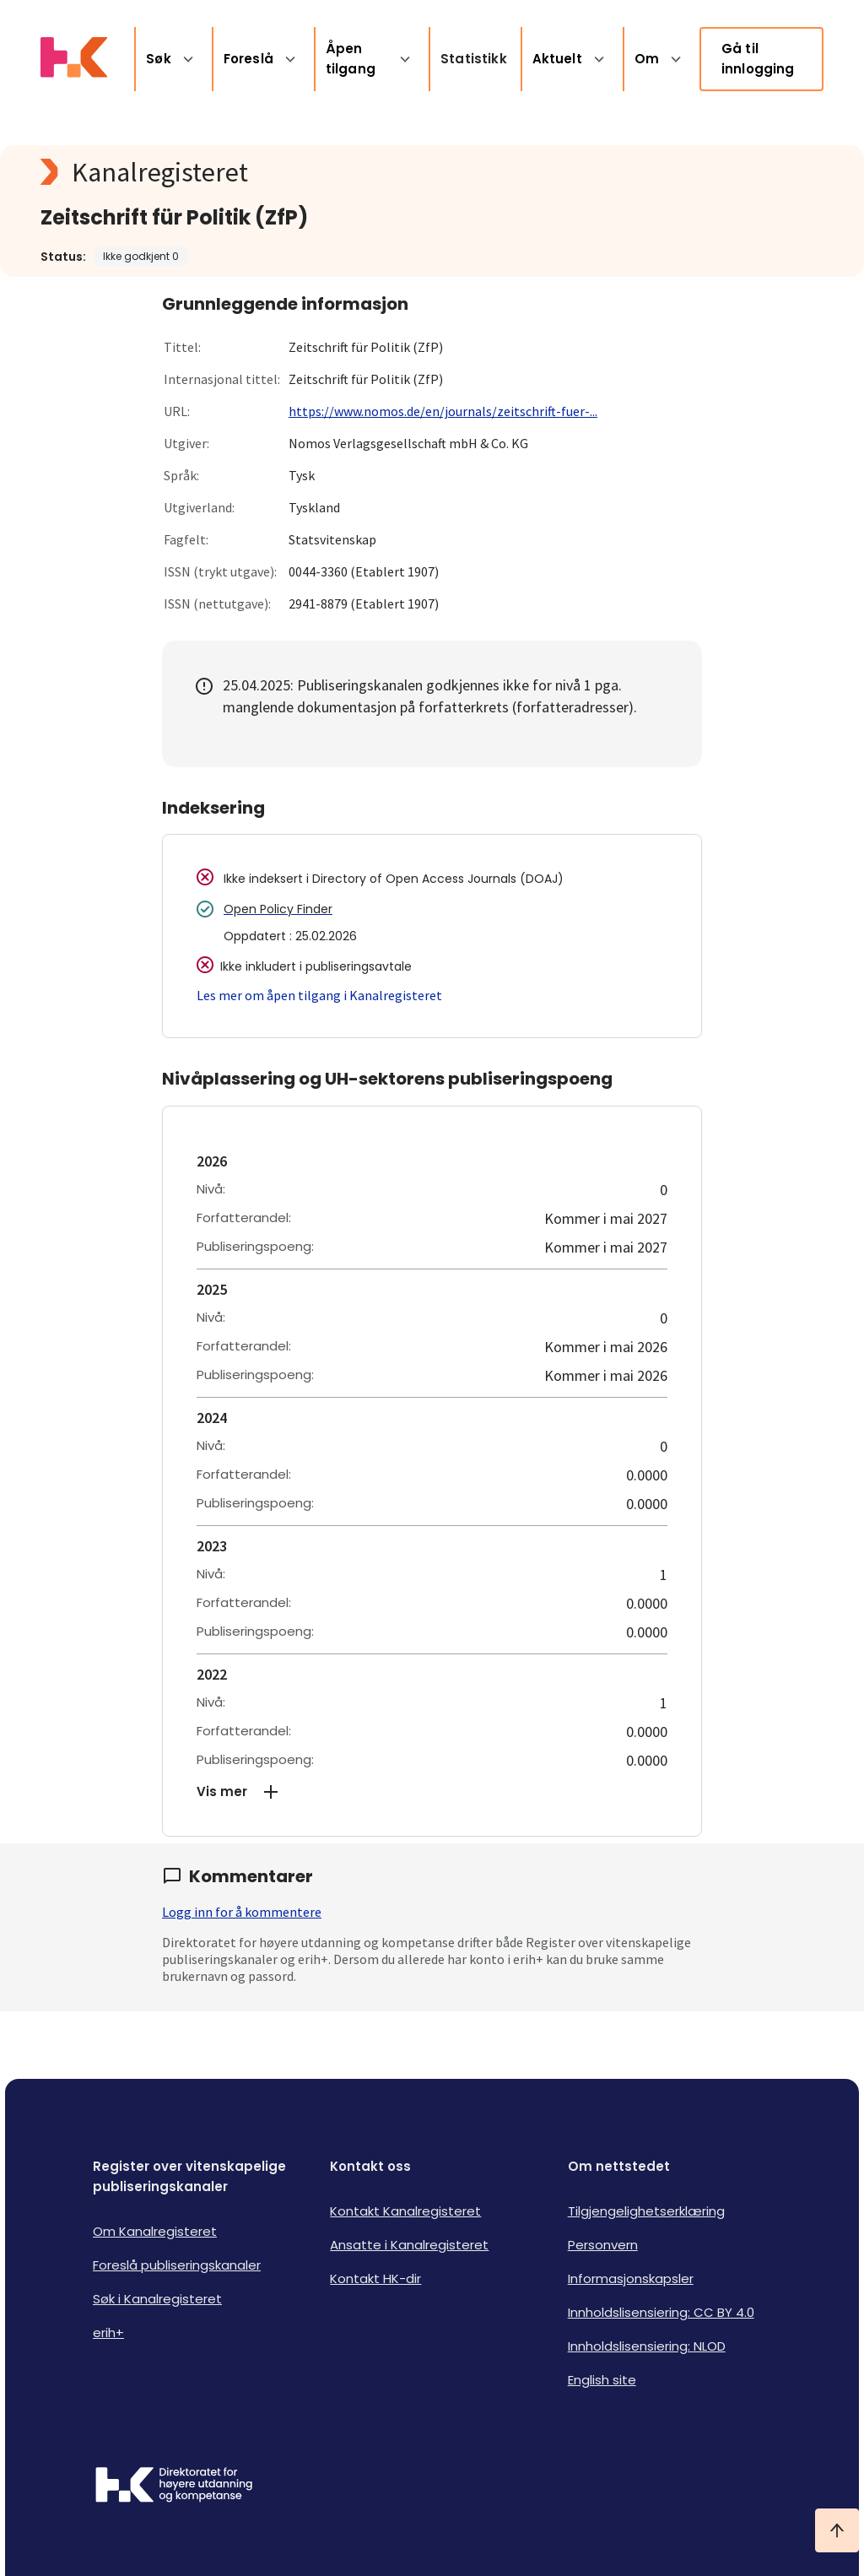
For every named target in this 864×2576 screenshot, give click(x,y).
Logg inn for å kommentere (241, 1911)
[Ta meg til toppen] (837, 2530)
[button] (432, 1792)
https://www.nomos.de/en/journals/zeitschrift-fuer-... (443, 411)
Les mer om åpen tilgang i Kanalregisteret (319, 995)
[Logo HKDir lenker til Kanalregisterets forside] (73, 59)
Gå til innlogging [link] (758, 59)
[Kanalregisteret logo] (378, 172)
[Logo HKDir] (174, 2486)
